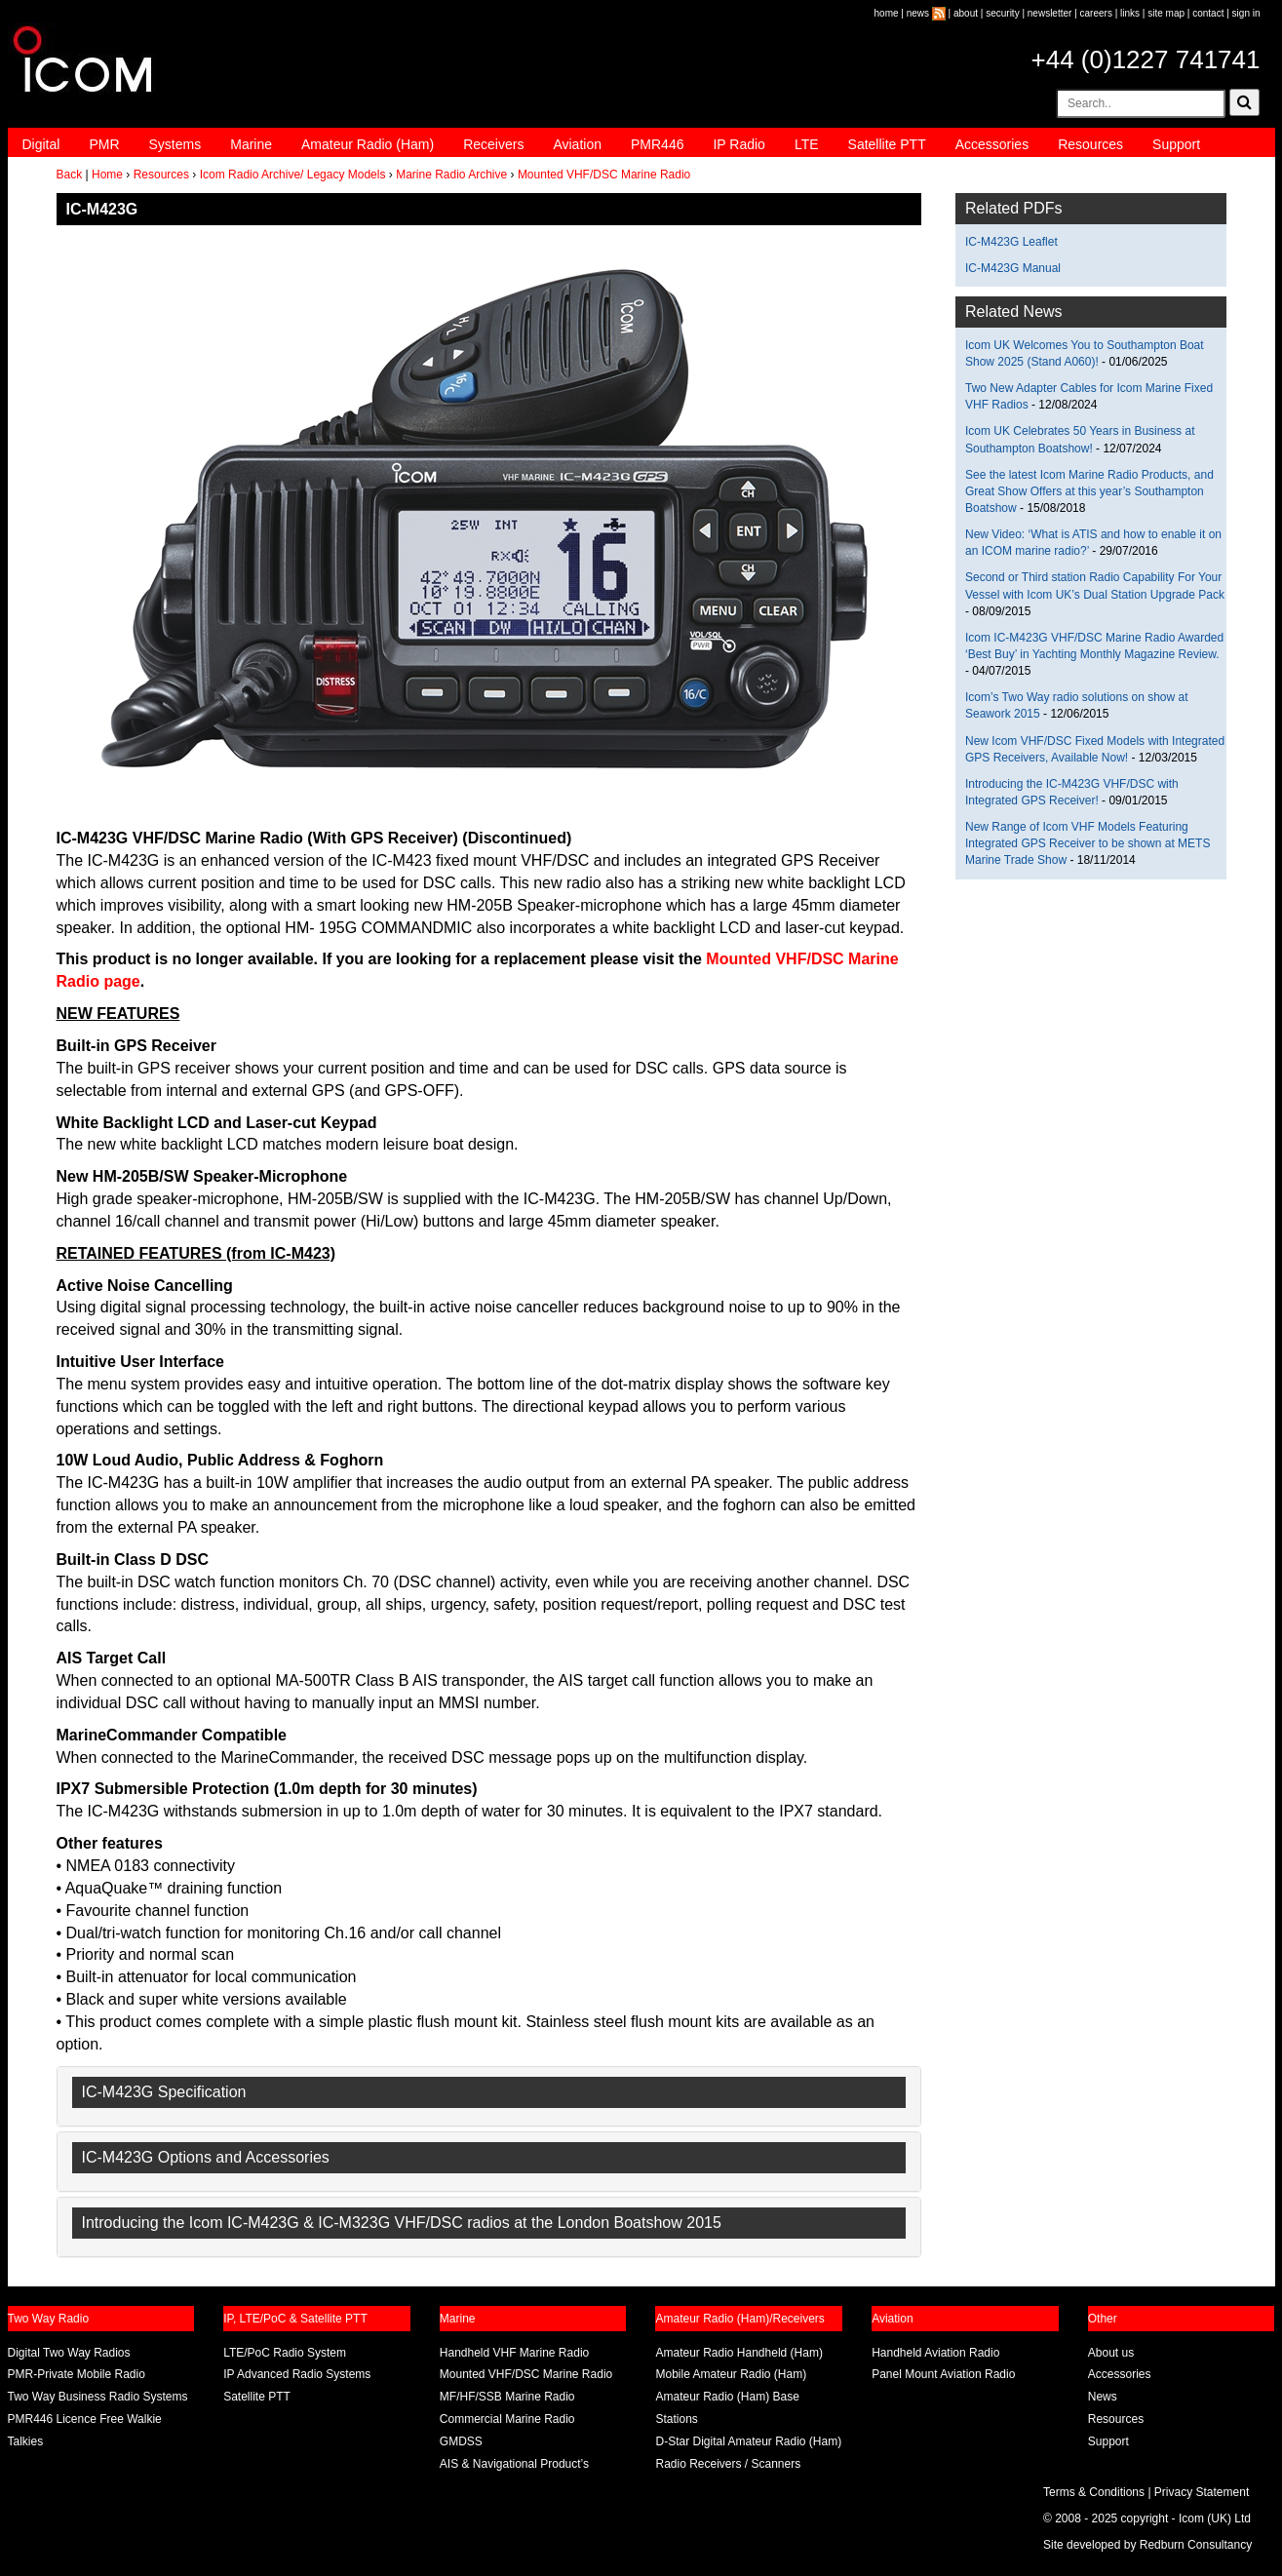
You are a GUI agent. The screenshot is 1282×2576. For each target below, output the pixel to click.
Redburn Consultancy (1196, 2545)
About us (1111, 2353)
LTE (807, 144)
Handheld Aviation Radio (935, 2353)
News (1102, 2396)
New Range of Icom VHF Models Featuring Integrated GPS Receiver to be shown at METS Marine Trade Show (1087, 843)
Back (70, 174)
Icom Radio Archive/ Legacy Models (293, 174)
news (918, 13)
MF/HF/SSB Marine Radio (507, 2396)
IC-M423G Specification (164, 2092)
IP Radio (738, 144)
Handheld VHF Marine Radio (514, 2353)
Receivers (493, 144)
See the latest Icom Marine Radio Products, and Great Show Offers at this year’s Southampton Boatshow (1089, 491)
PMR (104, 144)
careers (1096, 13)
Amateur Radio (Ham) (367, 144)
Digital (41, 144)
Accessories (992, 144)
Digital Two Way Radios (69, 2353)
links (1130, 13)
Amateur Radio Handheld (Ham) (738, 2353)
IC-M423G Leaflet (1011, 242)
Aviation (577, 144)
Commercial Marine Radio (507, 2419)
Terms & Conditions (1094, 2492)
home (886, 13)
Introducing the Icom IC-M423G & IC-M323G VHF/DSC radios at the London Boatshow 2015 (401, 2222)
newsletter (1050, 13)
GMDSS (461, 2441)
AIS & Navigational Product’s (514, 2464)
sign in (1246, 13)
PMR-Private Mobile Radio (76, 2374)
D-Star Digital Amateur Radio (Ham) (748, 2441)
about (965, 13)
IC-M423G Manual (1013, 268)
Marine (251, 144)
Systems (175, 144)
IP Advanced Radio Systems (296, 2374)
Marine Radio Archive (451, 174)
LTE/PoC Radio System (284, 2353)
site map (1166, 13)
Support (1176, 144)
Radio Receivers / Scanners (727, 2464)
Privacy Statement (1201, 2492)
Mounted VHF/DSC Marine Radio (604, 174)
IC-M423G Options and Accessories (206, 2157)
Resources (1090, 144)
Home (107, 174)
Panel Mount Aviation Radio (943, 2374)
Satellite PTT (887, 144)
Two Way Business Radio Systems (98, 2396)
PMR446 (657, 144)
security (1002, 13)
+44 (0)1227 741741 (1146, 59)
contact (1208, 13)
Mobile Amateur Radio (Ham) (730, 2374)
